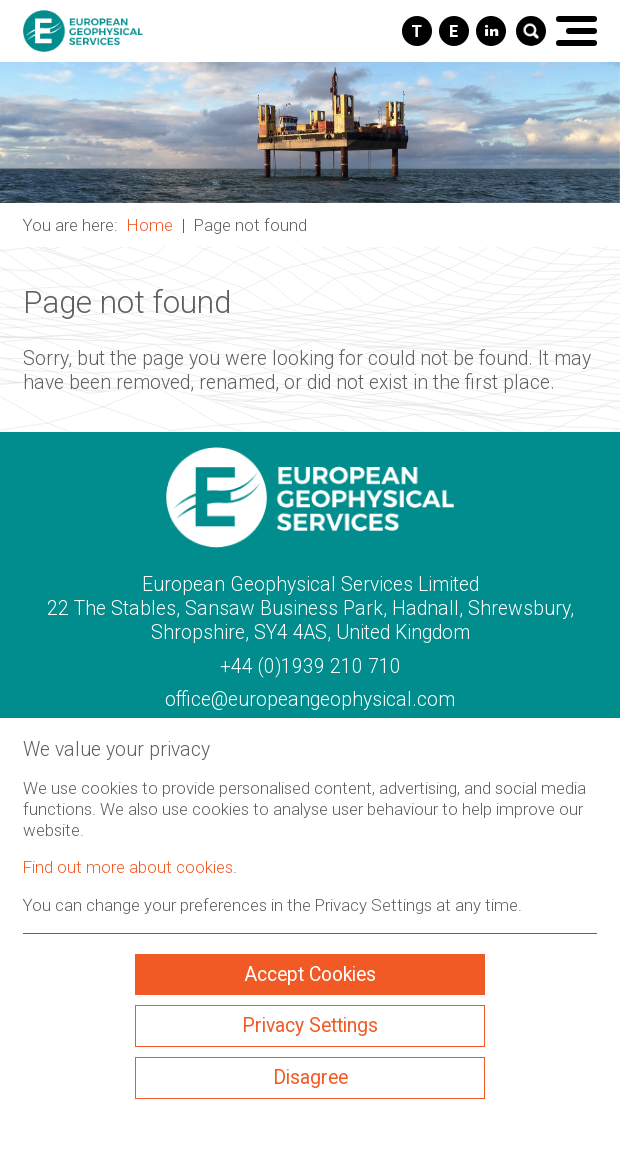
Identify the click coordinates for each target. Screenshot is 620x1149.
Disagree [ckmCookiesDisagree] (310, 1077)
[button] (310, 132)
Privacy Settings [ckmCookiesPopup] (310, 1025)
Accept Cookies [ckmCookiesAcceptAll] (310, 974)
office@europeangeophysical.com (310, 699)
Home (150, 225)
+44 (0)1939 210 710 (310, 666)
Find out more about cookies (128, 867)
